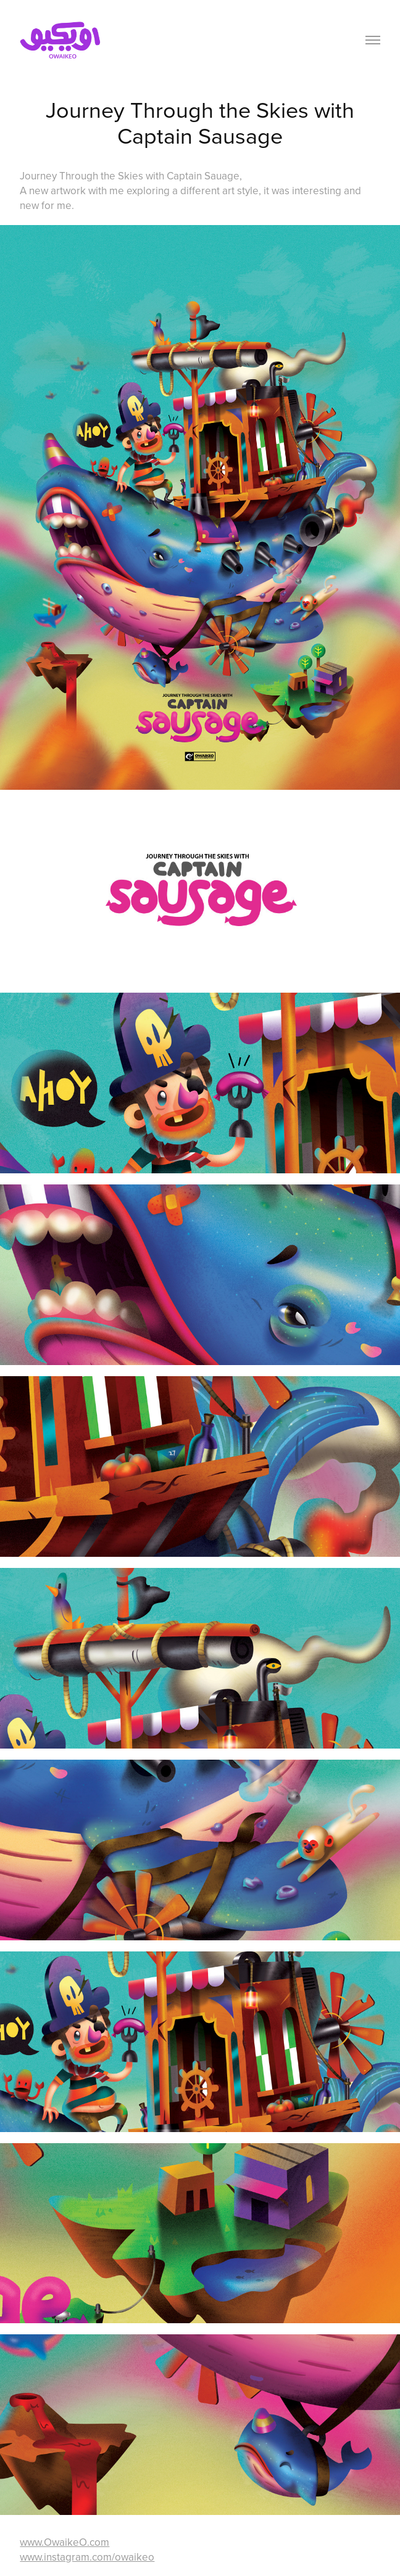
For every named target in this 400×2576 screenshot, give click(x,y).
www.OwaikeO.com (64, 2542)
